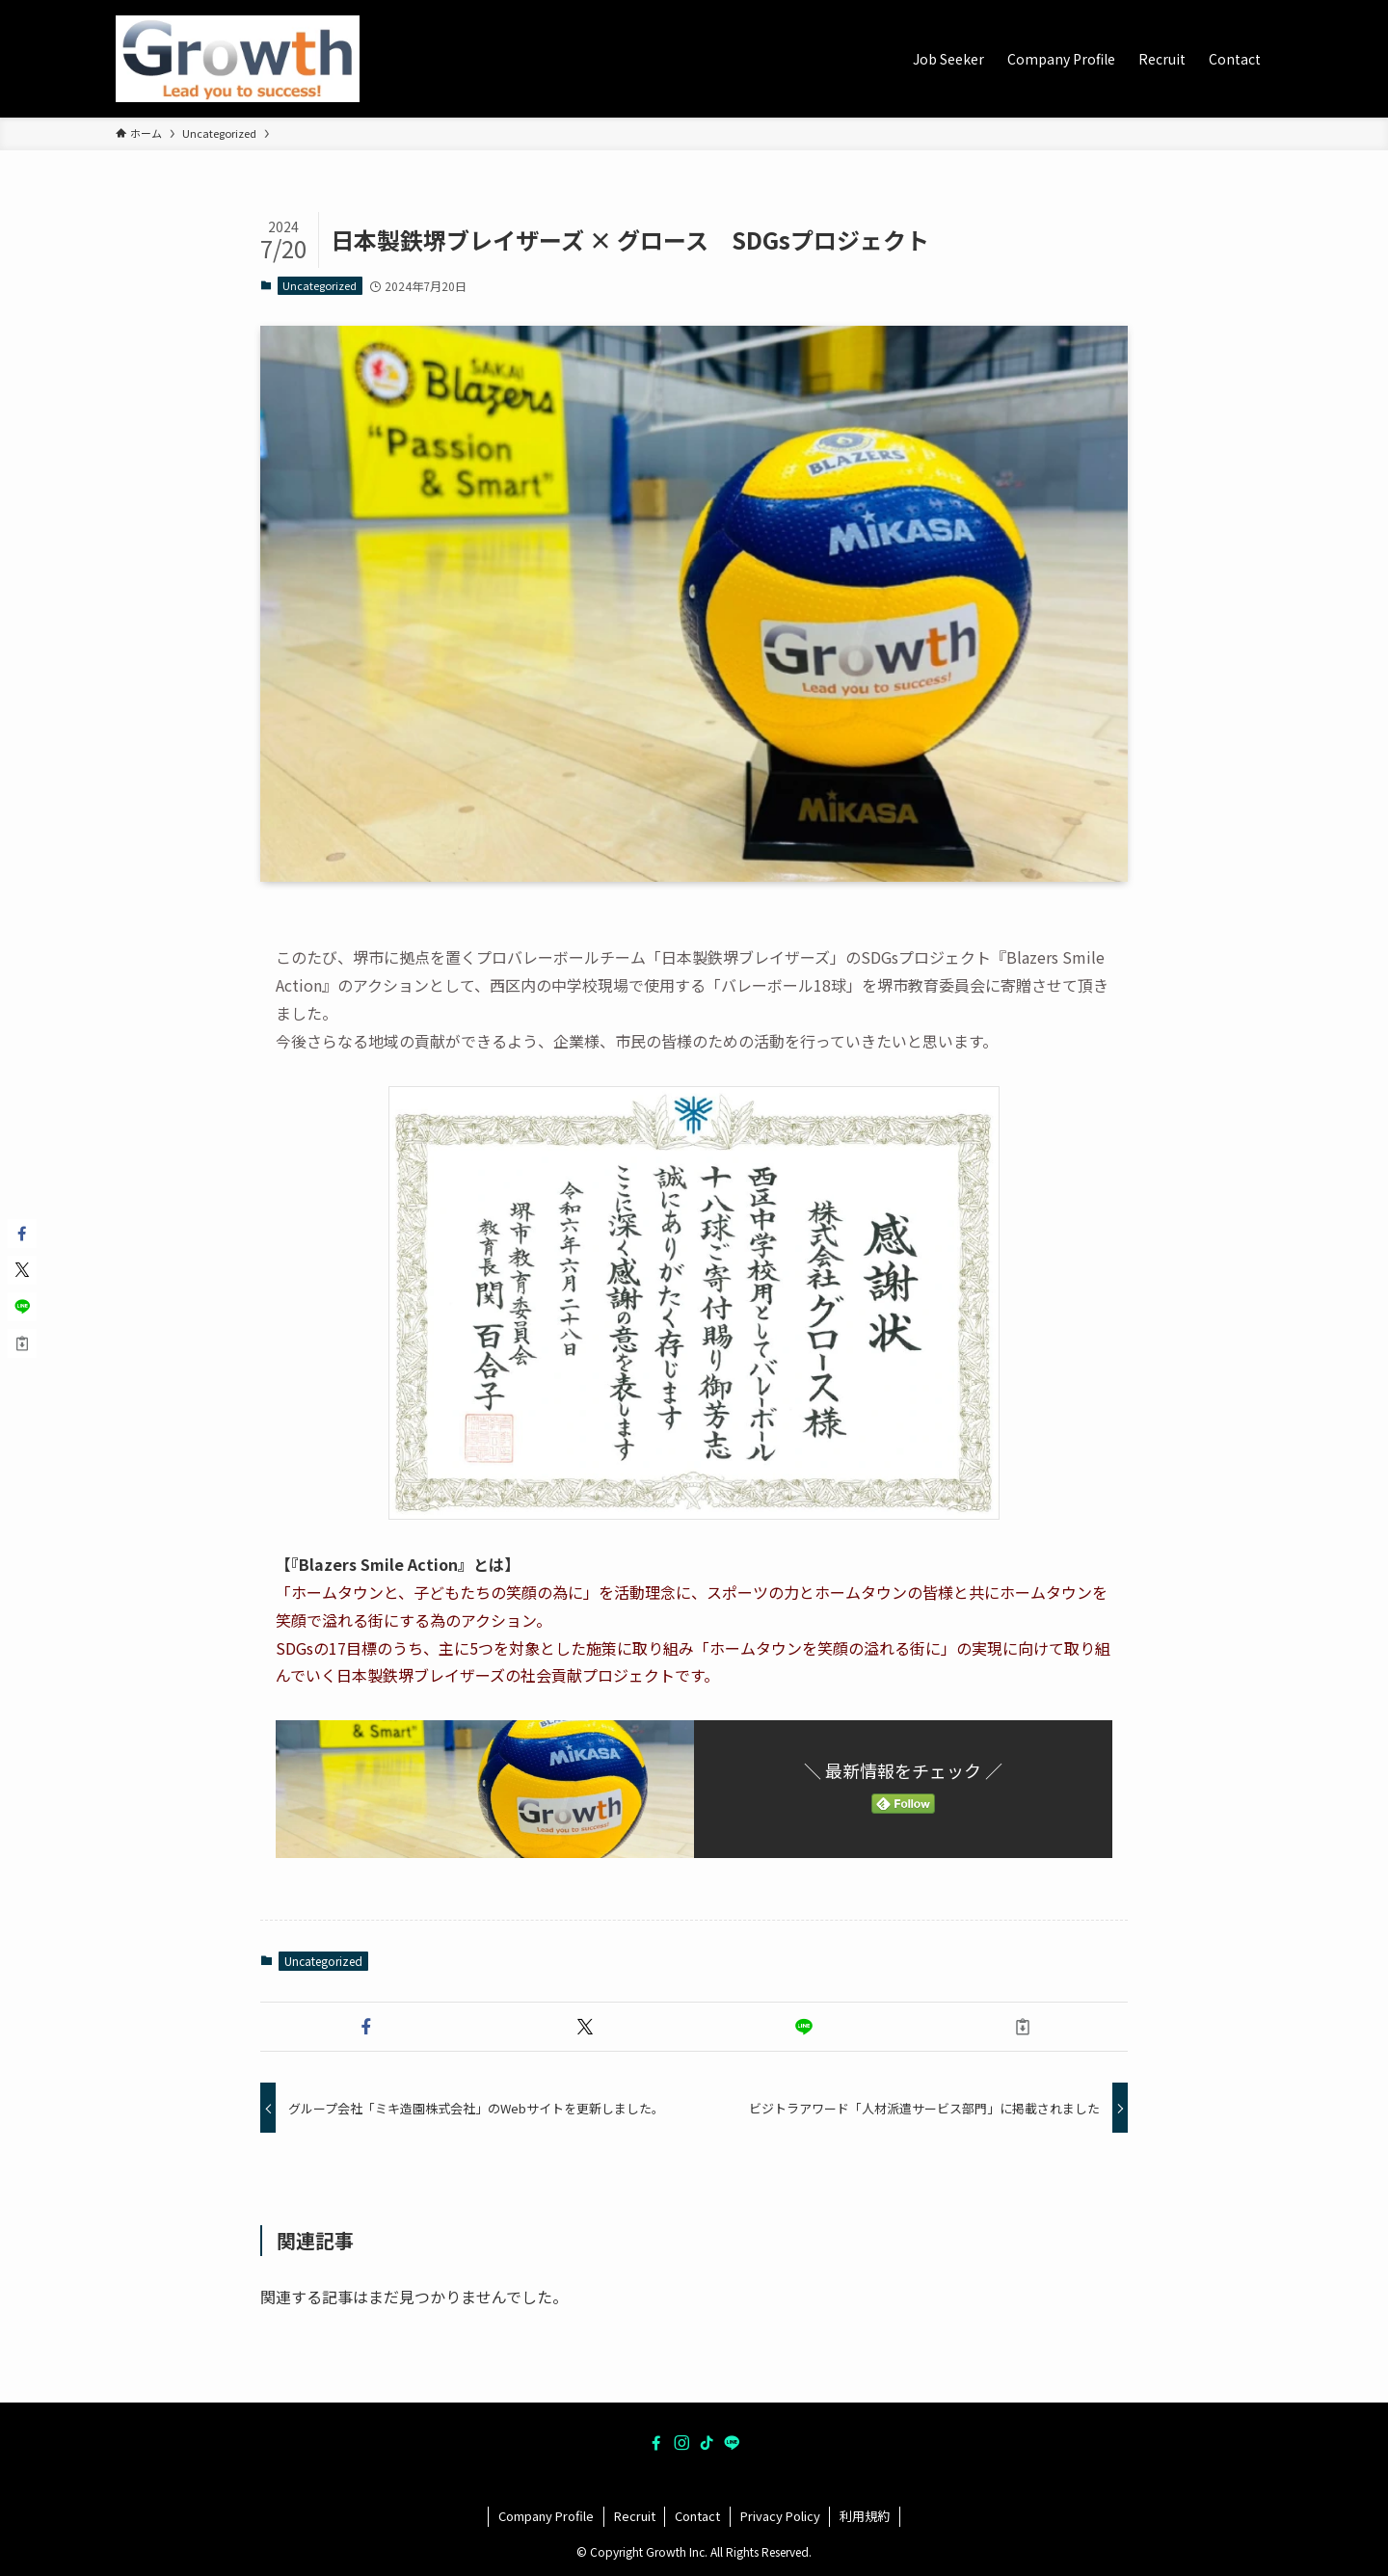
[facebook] (656, 2443)
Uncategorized (319, 285)
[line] (731, 2443)
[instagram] (681, 2443)
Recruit (634, 2516)
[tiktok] (706, 2443)
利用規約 (865, 2516)
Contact (697, 2516)
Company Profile (546, 2516)
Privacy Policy (780, 2516)
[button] (365, 2026)
